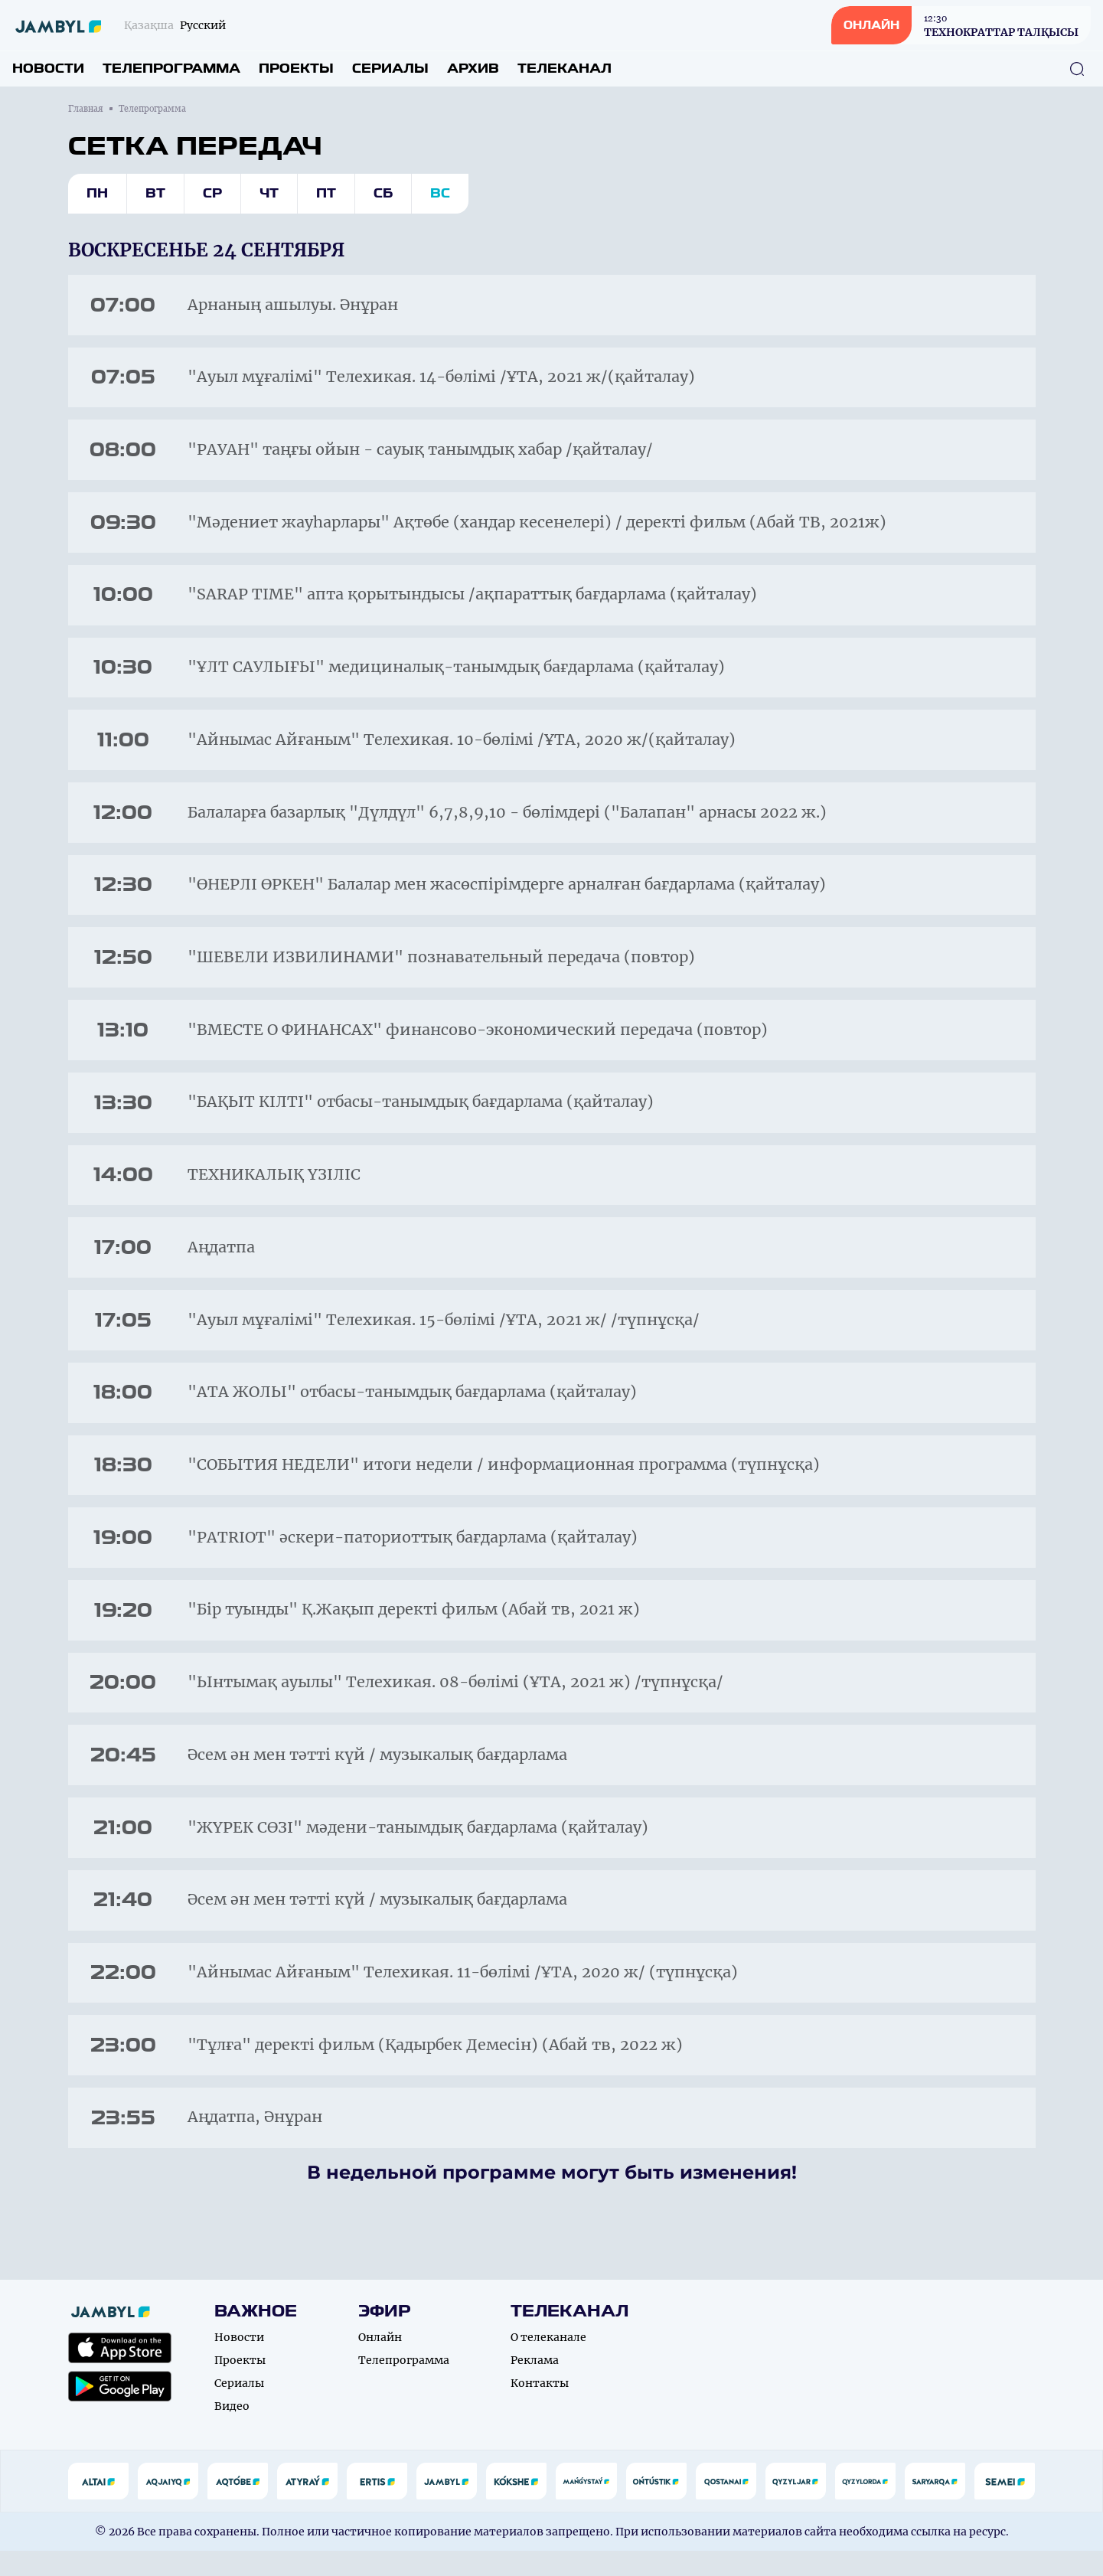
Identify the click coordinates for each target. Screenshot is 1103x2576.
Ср (212, 193)
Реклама (535, 2385)
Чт (269, 193)
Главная (85, 108)
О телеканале (548, 2362)
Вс (440, 193)
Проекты (296, 68)
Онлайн (380, 2362)
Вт (155, 193)
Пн (97, 193)
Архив (473, 68)
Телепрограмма (171, 68)
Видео (232, 2431)
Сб (383, 193)
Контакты (540, 2408)
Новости (48, 68)
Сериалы (390, 68)
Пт (326, 193)
